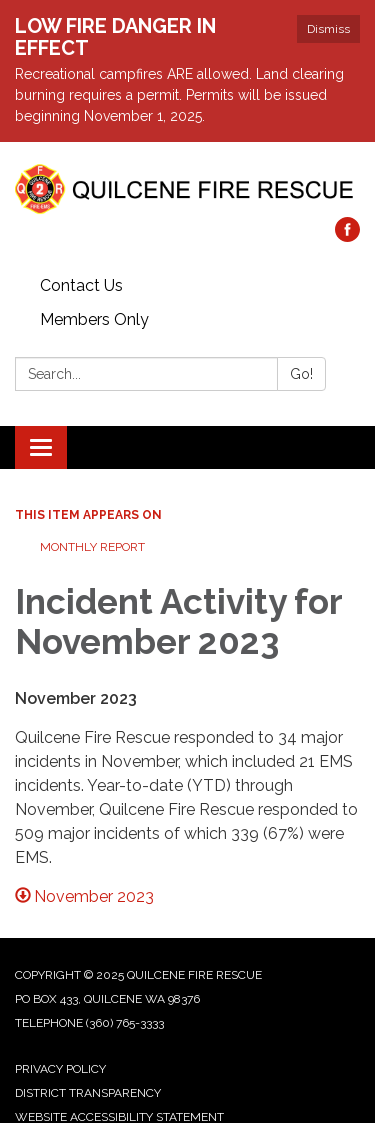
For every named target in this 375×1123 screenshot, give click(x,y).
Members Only (94, 319)
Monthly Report (92, 547)
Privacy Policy (60, 1069)
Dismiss (328, 29)
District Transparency (88, 1093)
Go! (301, 374)
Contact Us (81, 285)
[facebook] (347, 236)
